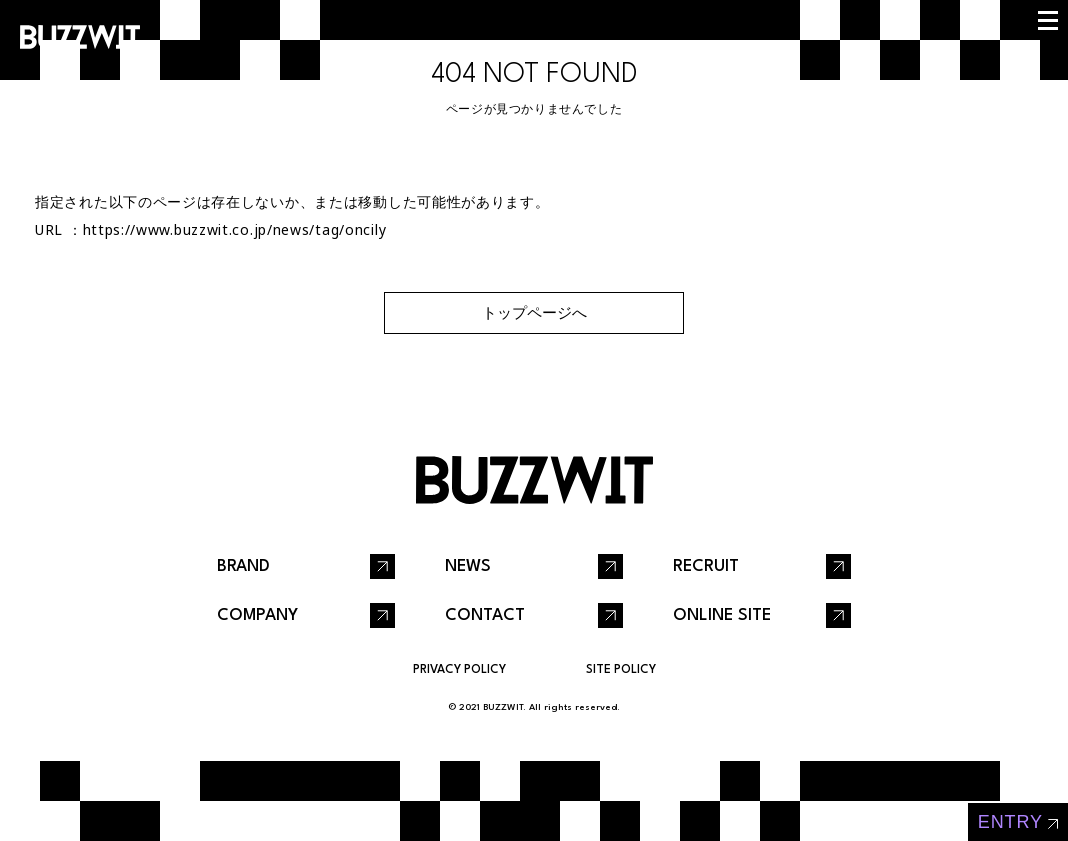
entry (1010, 822)
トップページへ (534, 312)
